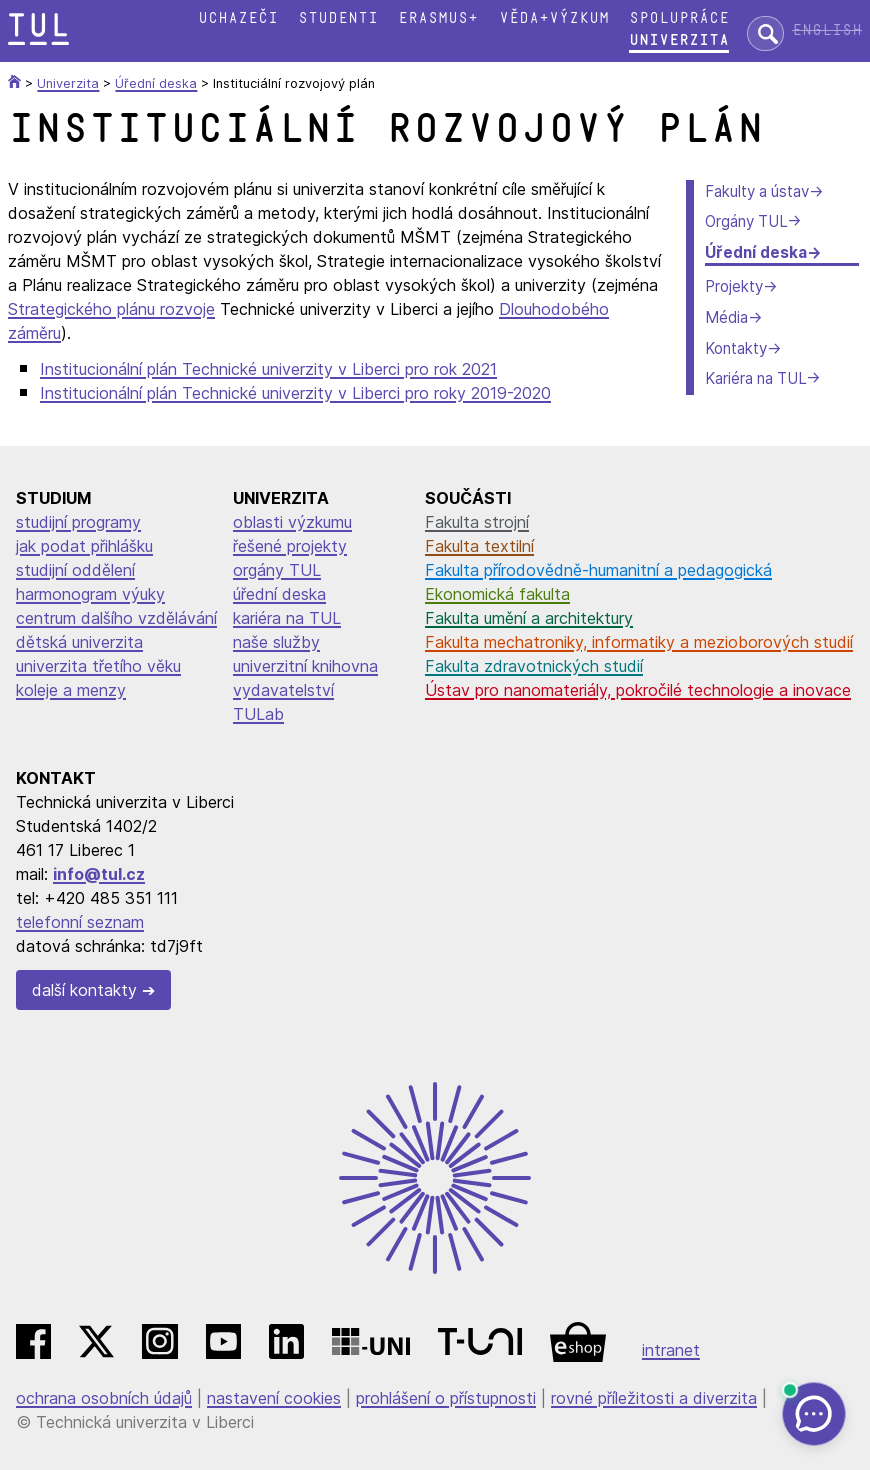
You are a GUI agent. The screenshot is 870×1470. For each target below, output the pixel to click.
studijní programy (78, 522)
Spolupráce (679, 18)
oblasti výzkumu (292, 522)
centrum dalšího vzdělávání (116, 618)
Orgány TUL (746, 221)
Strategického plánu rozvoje (111, 309)
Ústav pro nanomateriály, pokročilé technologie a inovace (638, 690)
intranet (671, 1350)
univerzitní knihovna (305, 666)
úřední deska (279, 594)
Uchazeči (238, 18)
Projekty (734, 286)
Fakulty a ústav (757, 191)
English (827, 30)
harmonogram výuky (90, 594)
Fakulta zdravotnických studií (534, 666)
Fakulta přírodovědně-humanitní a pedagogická (598, 570)
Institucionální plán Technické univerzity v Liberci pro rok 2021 (268, 369)
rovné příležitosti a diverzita (654, 1398)
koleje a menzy (71, 690)
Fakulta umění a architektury (529, 618)
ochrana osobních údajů (104, 1398)
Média (726, 317)
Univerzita (679, 40)
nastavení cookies (274, 1398)
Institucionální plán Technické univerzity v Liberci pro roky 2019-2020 (295, 393)
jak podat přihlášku (84, 546)
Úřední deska (756, 252)
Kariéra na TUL (755, 378)
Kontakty (736, 348)
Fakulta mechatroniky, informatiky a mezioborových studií (639, 642)
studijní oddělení (75, 570)
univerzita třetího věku (98, 666)
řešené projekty (290, 546)
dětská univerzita (79, 642)
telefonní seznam (80, 922)
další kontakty (84, 990)
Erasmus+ (438, 18)
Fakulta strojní (477, 522)
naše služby (276, 642)
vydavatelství (283, 690)
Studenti (338, 18)
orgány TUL (277, 570)
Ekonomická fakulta (497, 594)
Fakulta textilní (479, 546)
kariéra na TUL (287, 618)
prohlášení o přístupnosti (446, 1398)
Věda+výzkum (554, 18)
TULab (258, 714)
